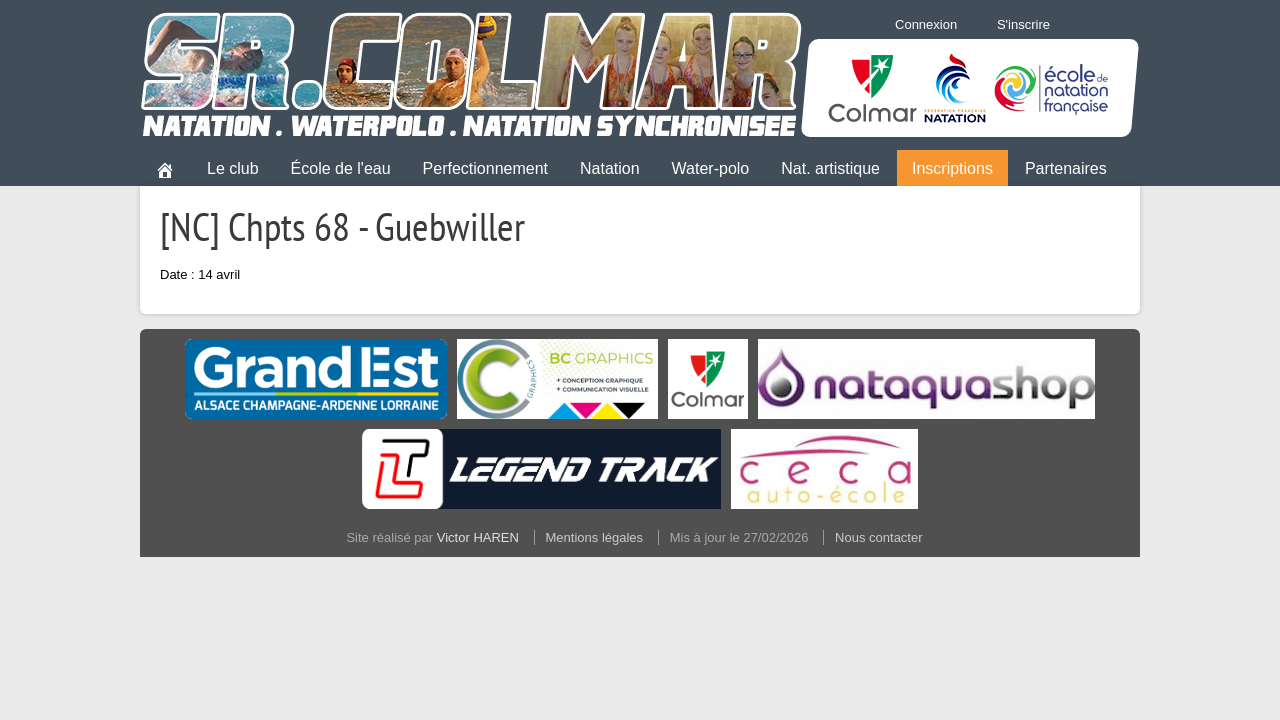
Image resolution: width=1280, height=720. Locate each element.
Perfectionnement (485, 168)
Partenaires (1066, 168)
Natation (610, 168)
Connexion (926, 24)
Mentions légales (595, 537)
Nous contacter (878, 537)
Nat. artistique (830, 168)
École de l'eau (341, 168)
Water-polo (711, 168)
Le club (233, 168)
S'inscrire (1023, 24)
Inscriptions (952, 168)
